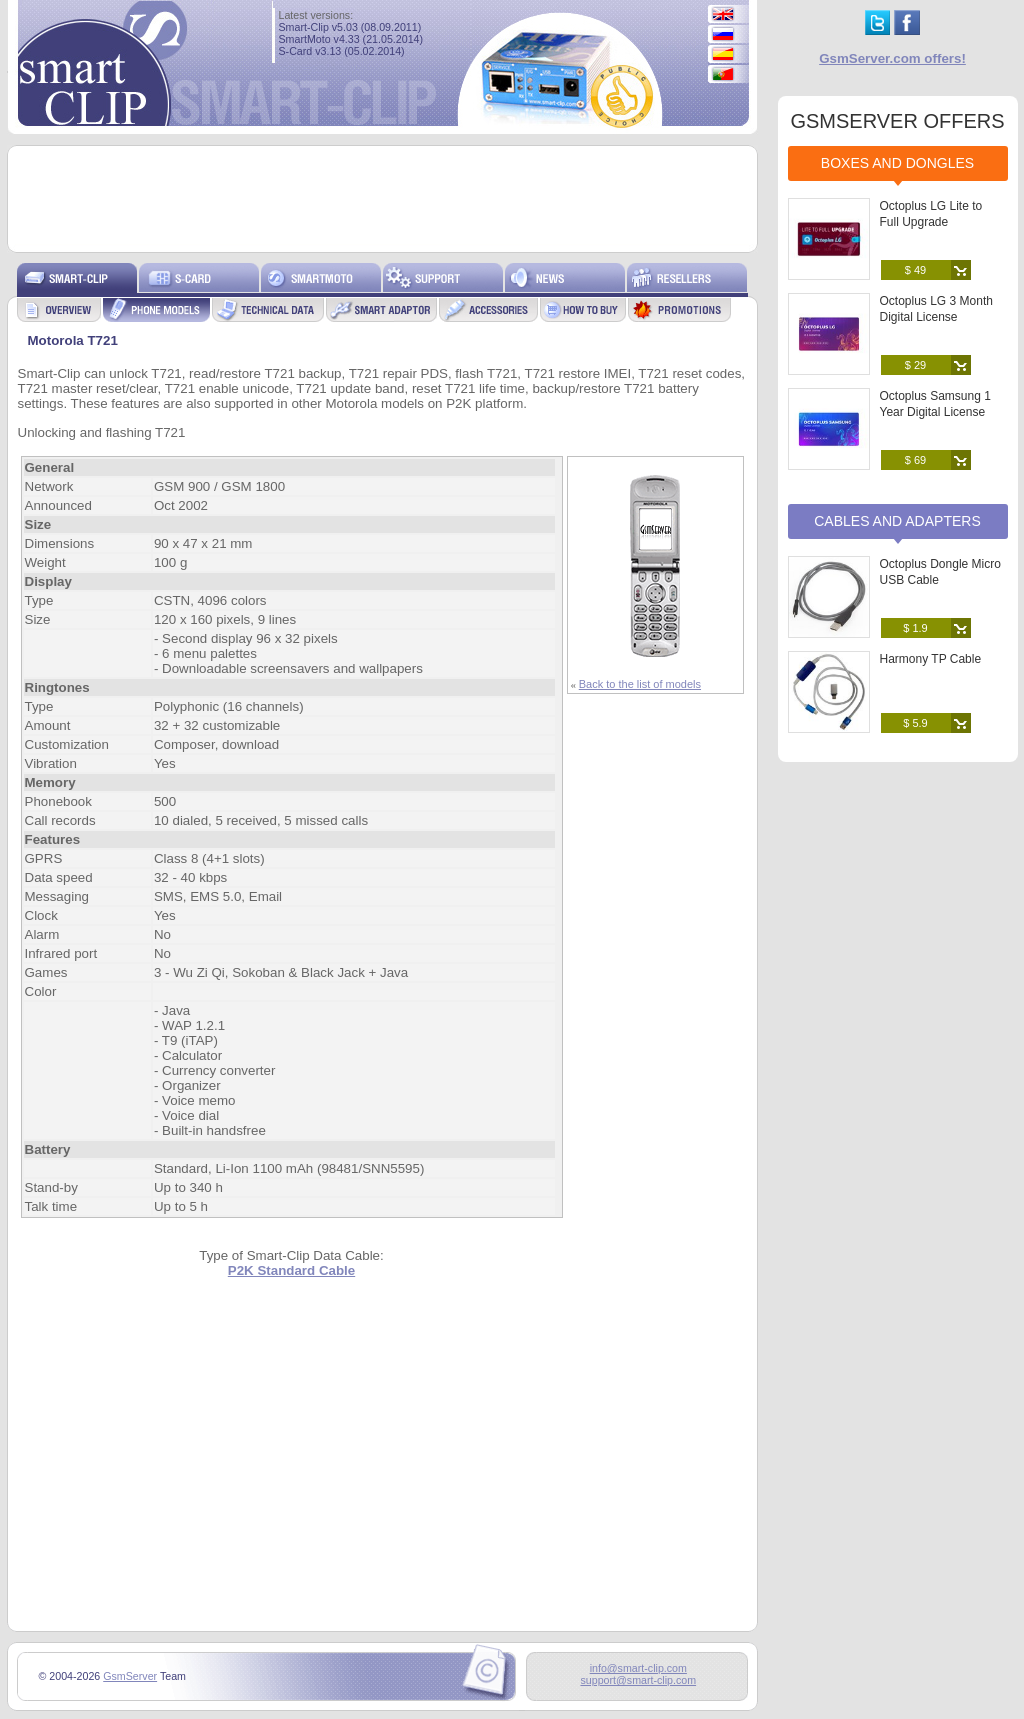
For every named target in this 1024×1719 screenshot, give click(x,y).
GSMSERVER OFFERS (897, 121)
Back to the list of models (640, 684)
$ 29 (915, 365)
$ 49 (915, 270)
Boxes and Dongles (897, 163)
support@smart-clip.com (638, 1680)
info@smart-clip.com (638, 1668)
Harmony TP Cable (931, 659)
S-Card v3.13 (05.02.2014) (342, 51)
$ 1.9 (915, 628)
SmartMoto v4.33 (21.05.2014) (351, 39)
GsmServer (130, 1676)
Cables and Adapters (897, 521)
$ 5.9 (915, 723)
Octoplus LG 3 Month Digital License (936, 309)
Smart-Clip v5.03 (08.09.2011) (350, 27)
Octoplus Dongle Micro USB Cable (940, 572)
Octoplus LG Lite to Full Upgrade (931, 214)
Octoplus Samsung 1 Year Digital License (935, 404)
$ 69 (915, 460)
